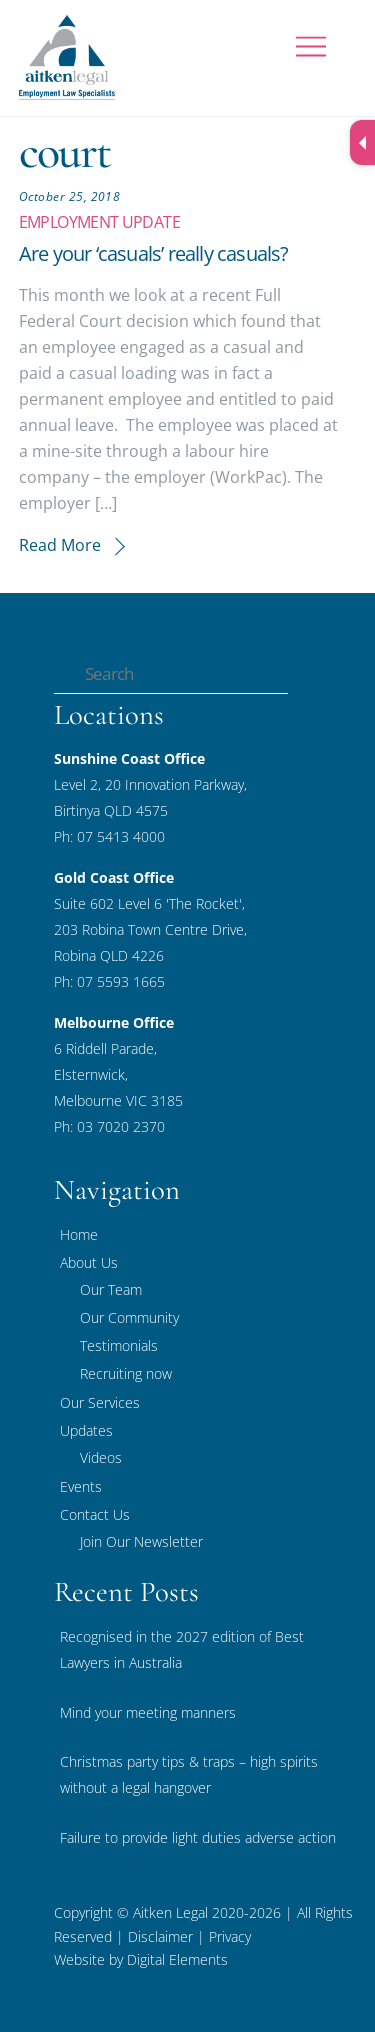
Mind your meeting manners (148, 1712)
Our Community (129, 1317)
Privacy (228, 1936)
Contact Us (95, 1514)
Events (81, 1486)
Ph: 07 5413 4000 (109, 836)
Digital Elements (177, 1959)
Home (79, 1234)
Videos (101, 1457)
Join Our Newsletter (141, 1541)
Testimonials (119, 1345)
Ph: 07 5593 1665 (109, 981)
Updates (86, 1430)
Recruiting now (126, 1373)
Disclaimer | (166, 1936)
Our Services (100, 1402)
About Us (89, 1262)
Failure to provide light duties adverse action (198, 1837)
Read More (60, 545)
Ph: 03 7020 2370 (109, 1126)
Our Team (111, 1289)
